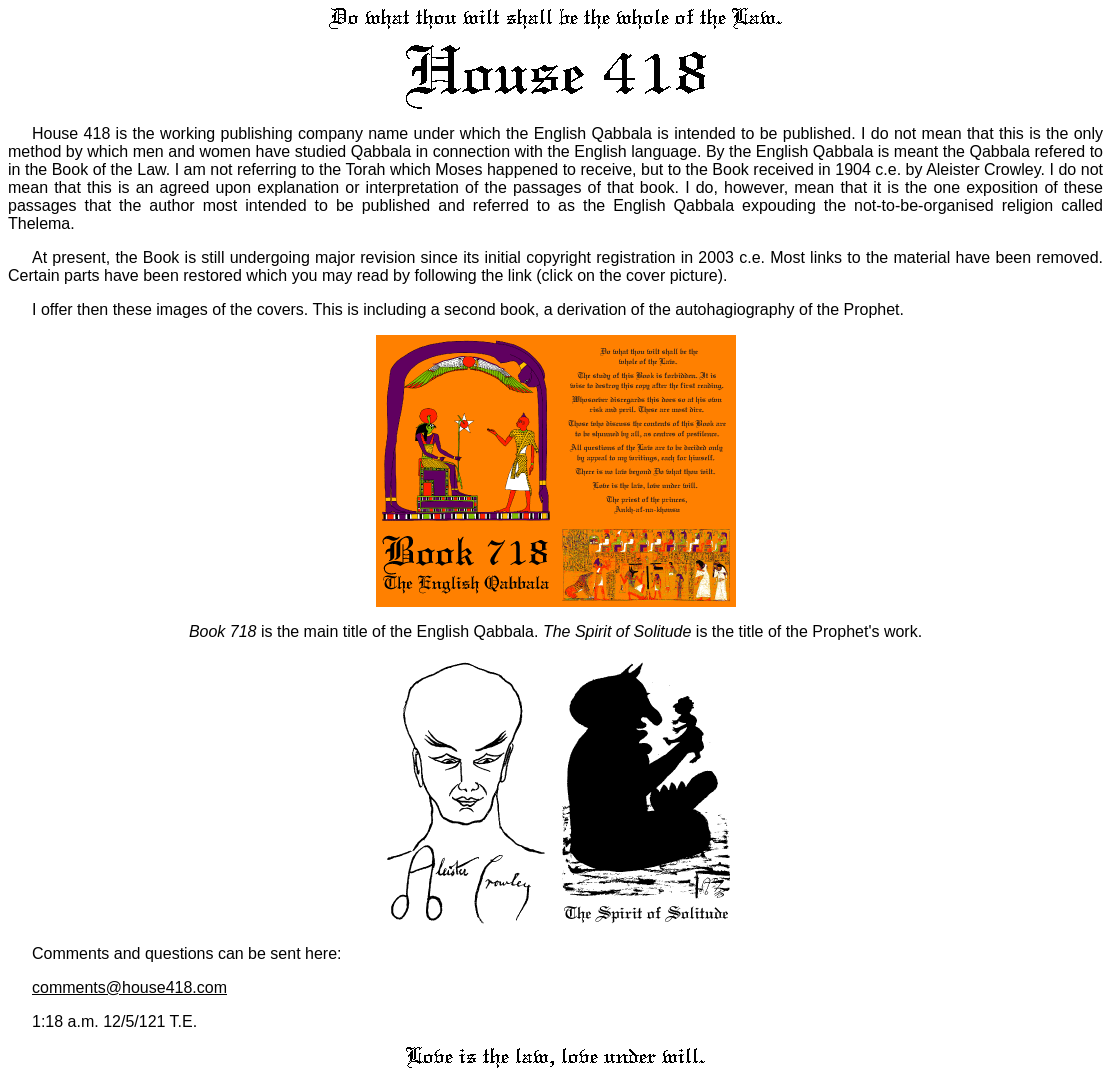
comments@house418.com (129, 987)
